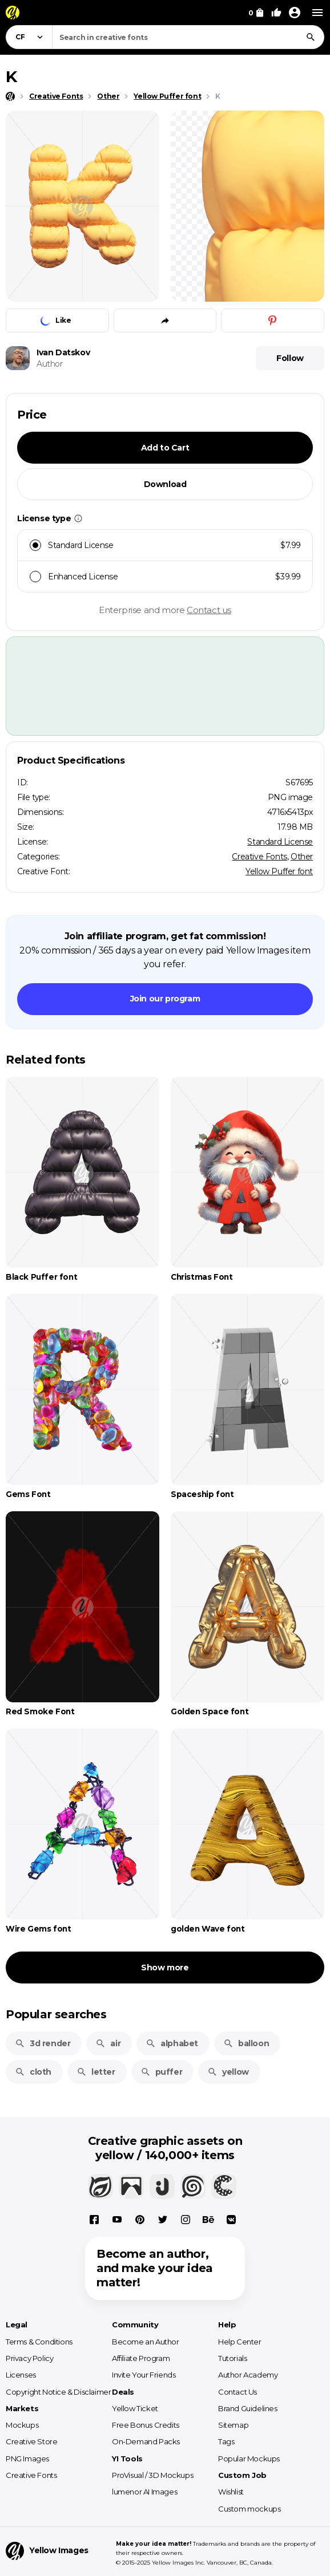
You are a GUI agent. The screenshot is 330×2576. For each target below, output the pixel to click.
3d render (42, 2043)
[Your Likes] (276, 12)
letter (96, 2072)
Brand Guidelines (247, 2408)
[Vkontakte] (231, 2219)
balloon (246, 2043)
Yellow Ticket (135, 2408)
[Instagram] (185, 2219)
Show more (164, 1967)
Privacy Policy (29, 2358)
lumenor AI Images (144, 2491)
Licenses (21, 2374)
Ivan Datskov (63, 352)
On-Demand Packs (146, 2441)
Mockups (22, 2424)
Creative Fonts (259, 856)
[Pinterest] (140, 2219)
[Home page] (10, 96)
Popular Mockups (249, 2458)
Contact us (209, 610)
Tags (226, 2441)
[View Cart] (256, 12)
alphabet (172, 2043)
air (107, 2043)
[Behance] (208, 2219)
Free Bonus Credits (145, 2424)
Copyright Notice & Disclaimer (58, 2391)
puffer (161, 2072)
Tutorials (232, 2358)
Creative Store (31, 2441)
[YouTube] (117, 2219)
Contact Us (237, 2391)
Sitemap (233, 2424)
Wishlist (231, 2491)
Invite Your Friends (143, 2374)
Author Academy (247, 2374)
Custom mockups (249, 2508)
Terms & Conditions (39, 2341)
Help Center (239, 2341)
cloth (33, 2072)
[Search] (310, 37)
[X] (163, 2219)
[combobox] (188, 37)
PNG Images (27, 2458)
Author (50, 364)
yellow (228, 2072)
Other (302, 856)
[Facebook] (94, 2219)
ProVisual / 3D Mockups (152, 2475)
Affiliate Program (141, 2358)
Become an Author (145, 2341)
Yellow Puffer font (279, 871)
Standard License (280, 842)
